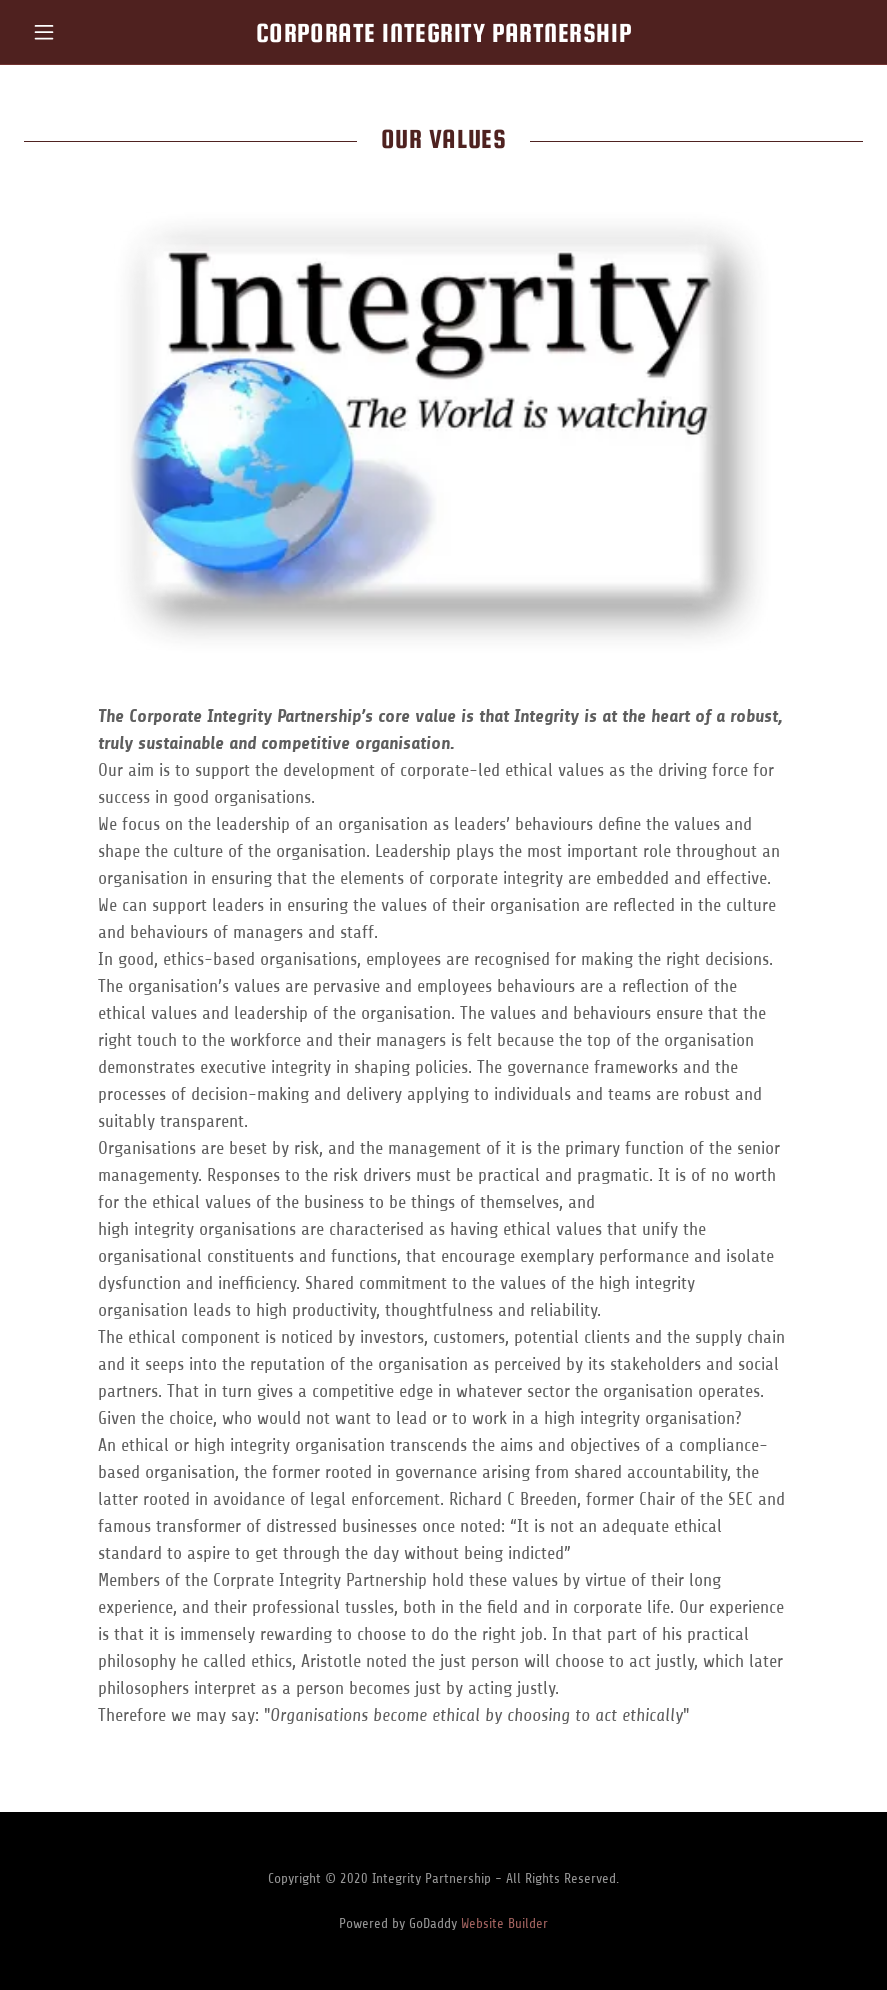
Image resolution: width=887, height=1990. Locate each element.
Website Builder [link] (504, 1923)
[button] (87, 32)
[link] (443, 36)
